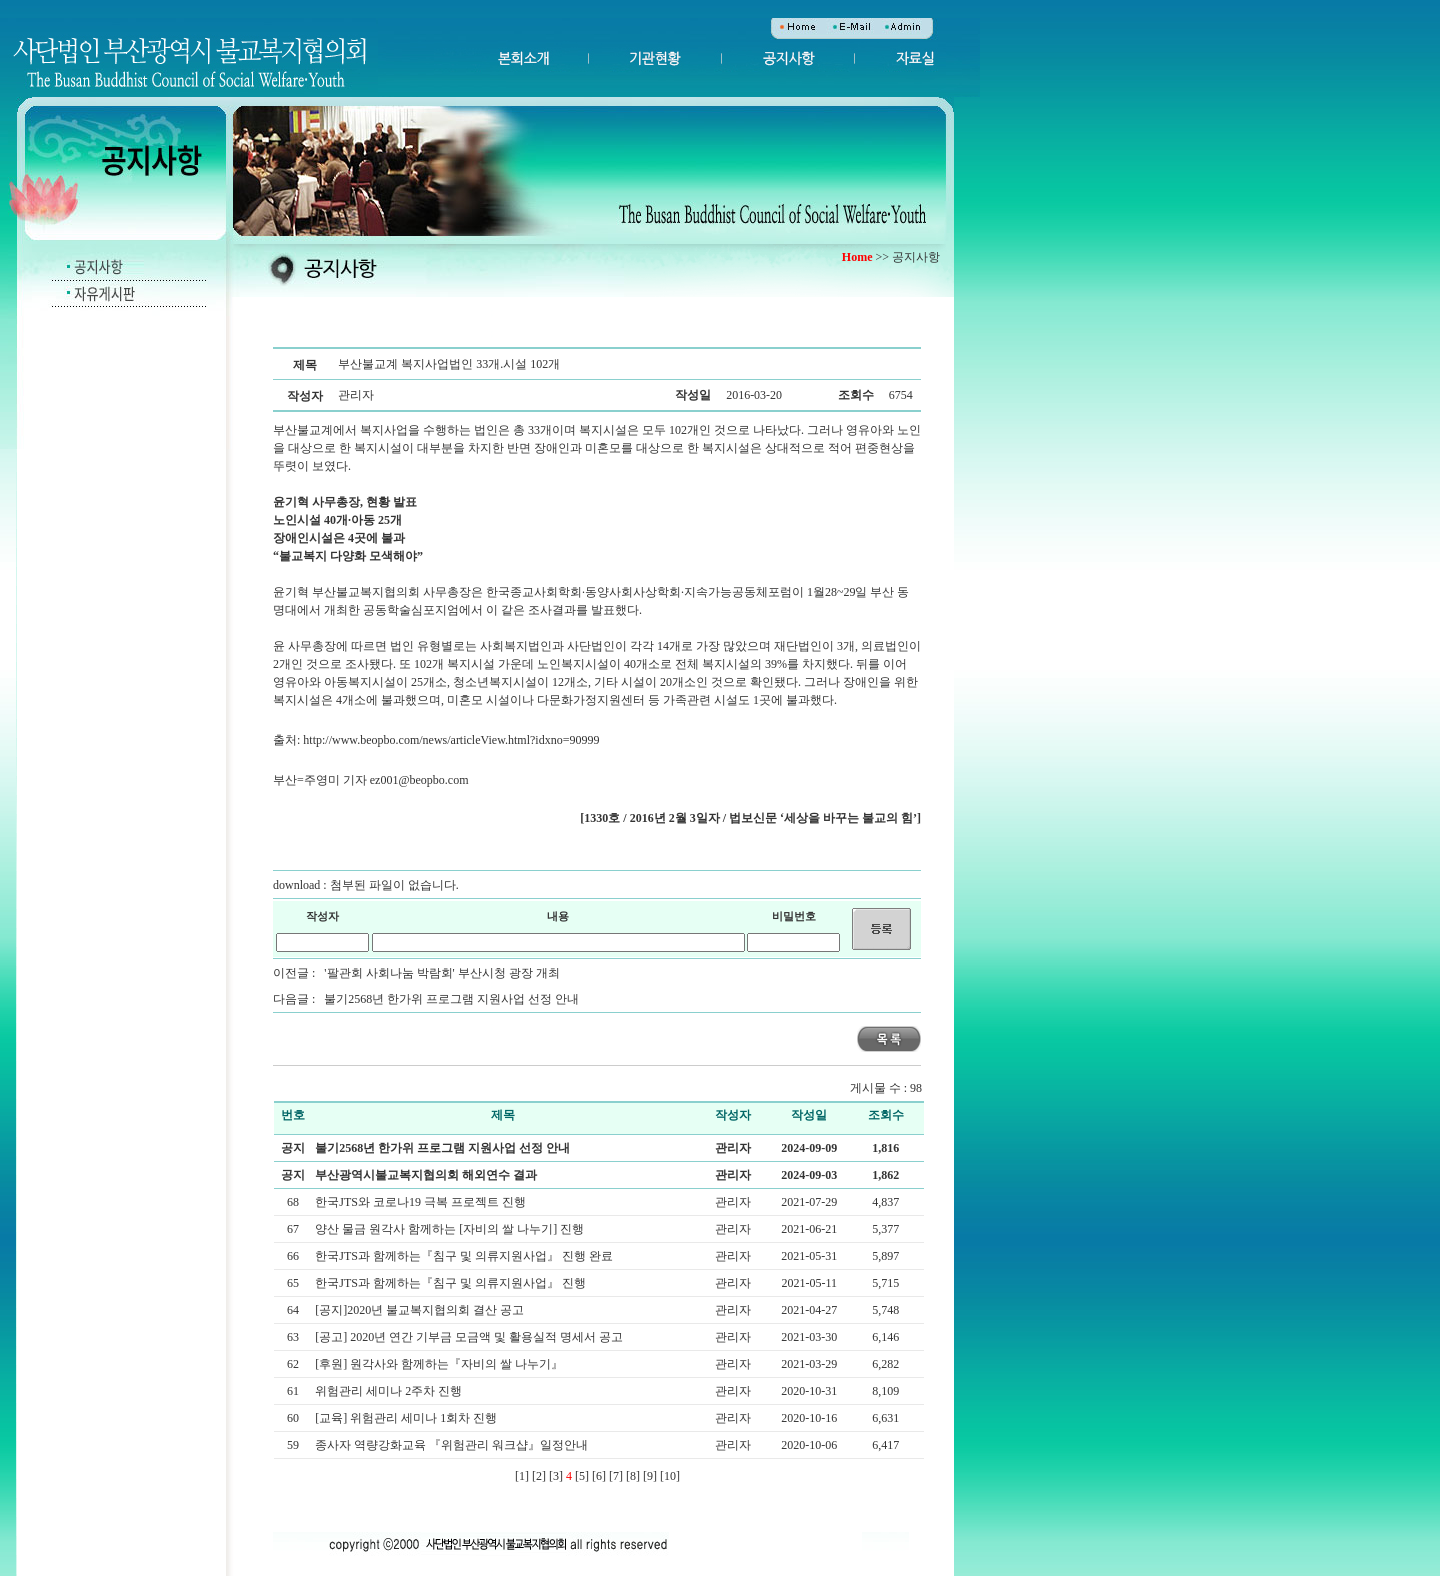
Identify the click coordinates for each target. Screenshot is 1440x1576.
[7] (616, 1476)
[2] (539, 1476)
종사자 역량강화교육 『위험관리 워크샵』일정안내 (453, 1445)
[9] (650, 1476)
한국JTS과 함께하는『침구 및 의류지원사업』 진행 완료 (465, 1256)
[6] (599, 1476)
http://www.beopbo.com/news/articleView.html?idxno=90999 (451, 740)
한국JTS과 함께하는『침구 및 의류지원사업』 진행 (452, 1283)
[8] (633, 1476)
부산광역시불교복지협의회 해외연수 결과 (426, 1175)
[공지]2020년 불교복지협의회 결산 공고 (421, 1310)
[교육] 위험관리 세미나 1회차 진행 (407, 1418)
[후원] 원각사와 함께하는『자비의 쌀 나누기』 (440, 1364)
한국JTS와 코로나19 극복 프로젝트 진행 (422, 1202)
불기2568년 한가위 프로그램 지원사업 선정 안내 (451, 999)
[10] (670, 1476)
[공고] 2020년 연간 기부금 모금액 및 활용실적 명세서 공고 (470, 1337)
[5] (582, 1476)
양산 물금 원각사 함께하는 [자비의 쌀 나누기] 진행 (451, 1229)
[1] (522, 1476)
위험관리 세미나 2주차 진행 (390, 1391)
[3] (556, 1476)
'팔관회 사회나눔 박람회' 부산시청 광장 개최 (441, 973)
